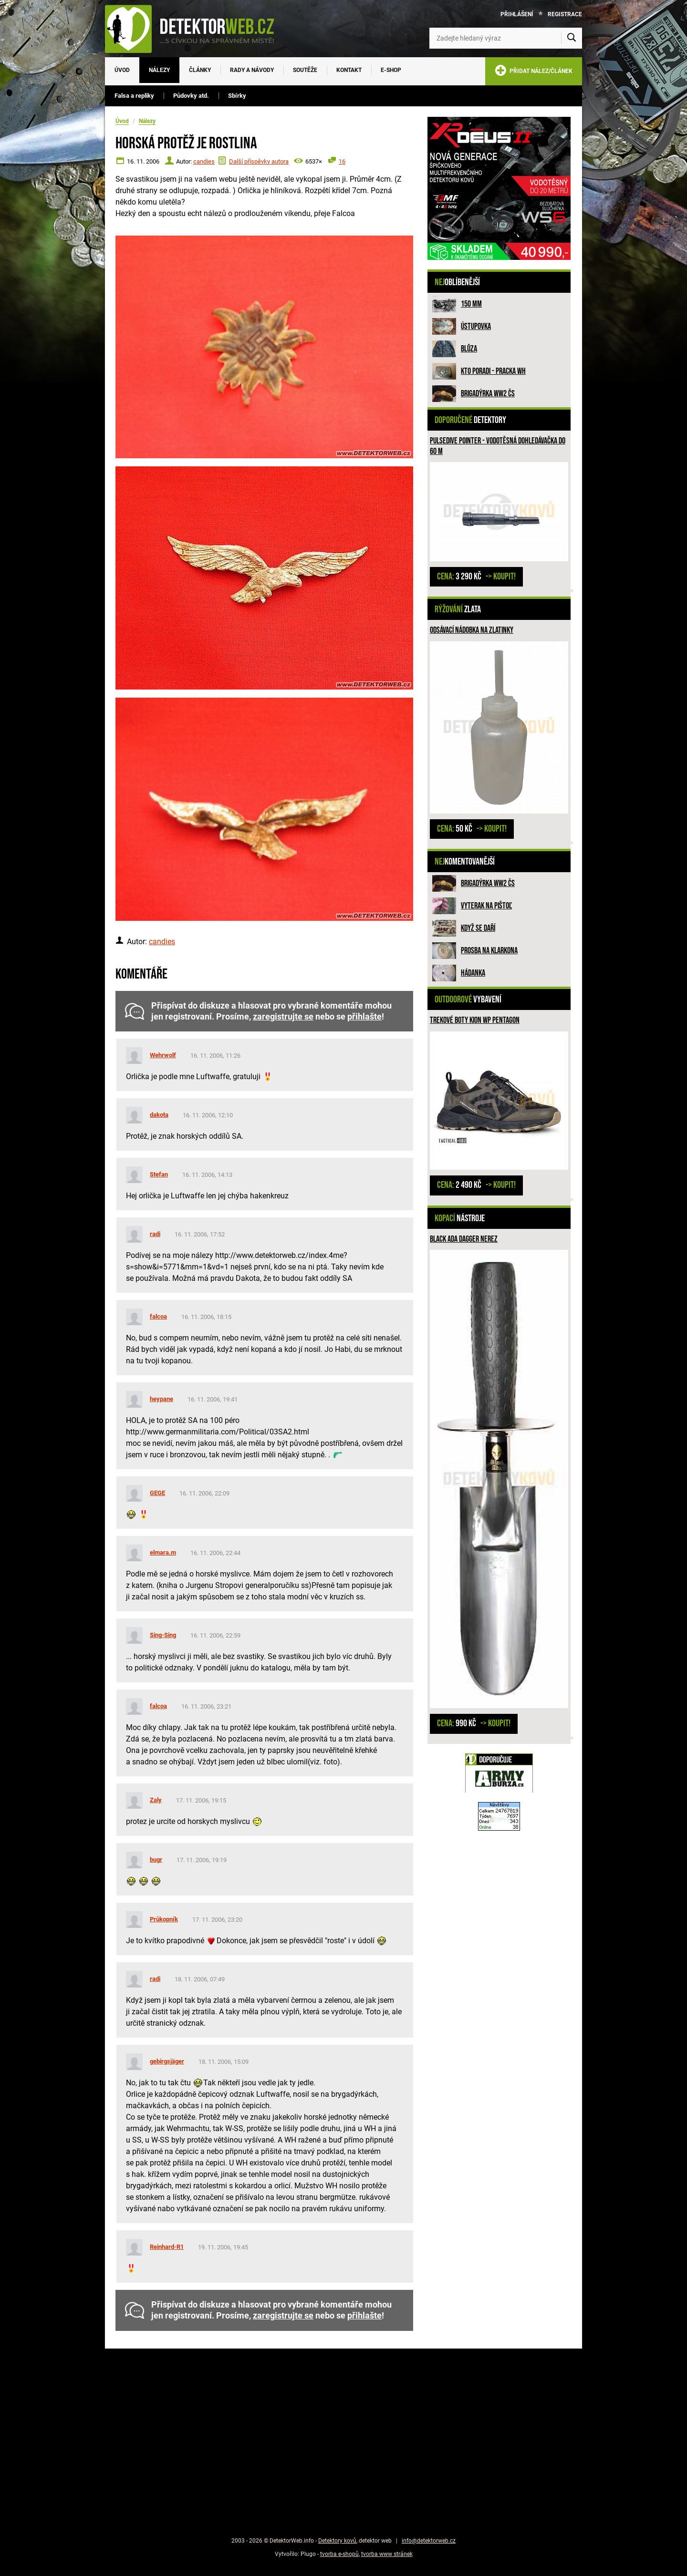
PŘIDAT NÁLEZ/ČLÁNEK (533, 72)
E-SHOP (391, 70)
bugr (156, 1859)
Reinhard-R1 (167, 2246)
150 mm (471, 304)
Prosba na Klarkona (489, 951)
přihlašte (364, 1016)
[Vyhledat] (571, 38)
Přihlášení (516, 14)
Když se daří (478, 928)
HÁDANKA (473, 973)
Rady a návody (252, 70)
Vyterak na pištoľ (486, 906)
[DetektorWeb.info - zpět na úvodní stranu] (195, 28)
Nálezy (159, 70)
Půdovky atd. (191, 95)
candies (204, 161)
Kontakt (349, 70)
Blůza (469, 349)
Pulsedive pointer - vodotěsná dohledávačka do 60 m (497, 446)
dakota (159, 1114)
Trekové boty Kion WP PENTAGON (475, 1020)
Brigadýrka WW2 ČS (488, 394)
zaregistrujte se (283, 1016)
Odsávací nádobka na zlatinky (471, 630)
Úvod (122, 70)
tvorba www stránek (387, 2554)
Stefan (159, 1174)
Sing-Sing (163, 1634)
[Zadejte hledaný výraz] (505, 38)
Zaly (156, 1799)
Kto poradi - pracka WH (493, 371)
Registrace (565, 14)
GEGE (157, 1492)
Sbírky (237, 95)
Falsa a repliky (134, 95)
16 (342, 161)
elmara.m (163, 1552)
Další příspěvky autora (259, 161)
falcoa (158, 1316)
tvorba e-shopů (339, 2554)
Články (200, 70)
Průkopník (164, 1919)
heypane (161, 1398)
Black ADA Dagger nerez (464, 1239)
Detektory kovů (337, 2540)
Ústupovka (476, 326)
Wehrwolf (163, 1055)
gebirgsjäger (167, 2061)
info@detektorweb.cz (429, 2540)
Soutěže (305, 70)
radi (155, 1233)
